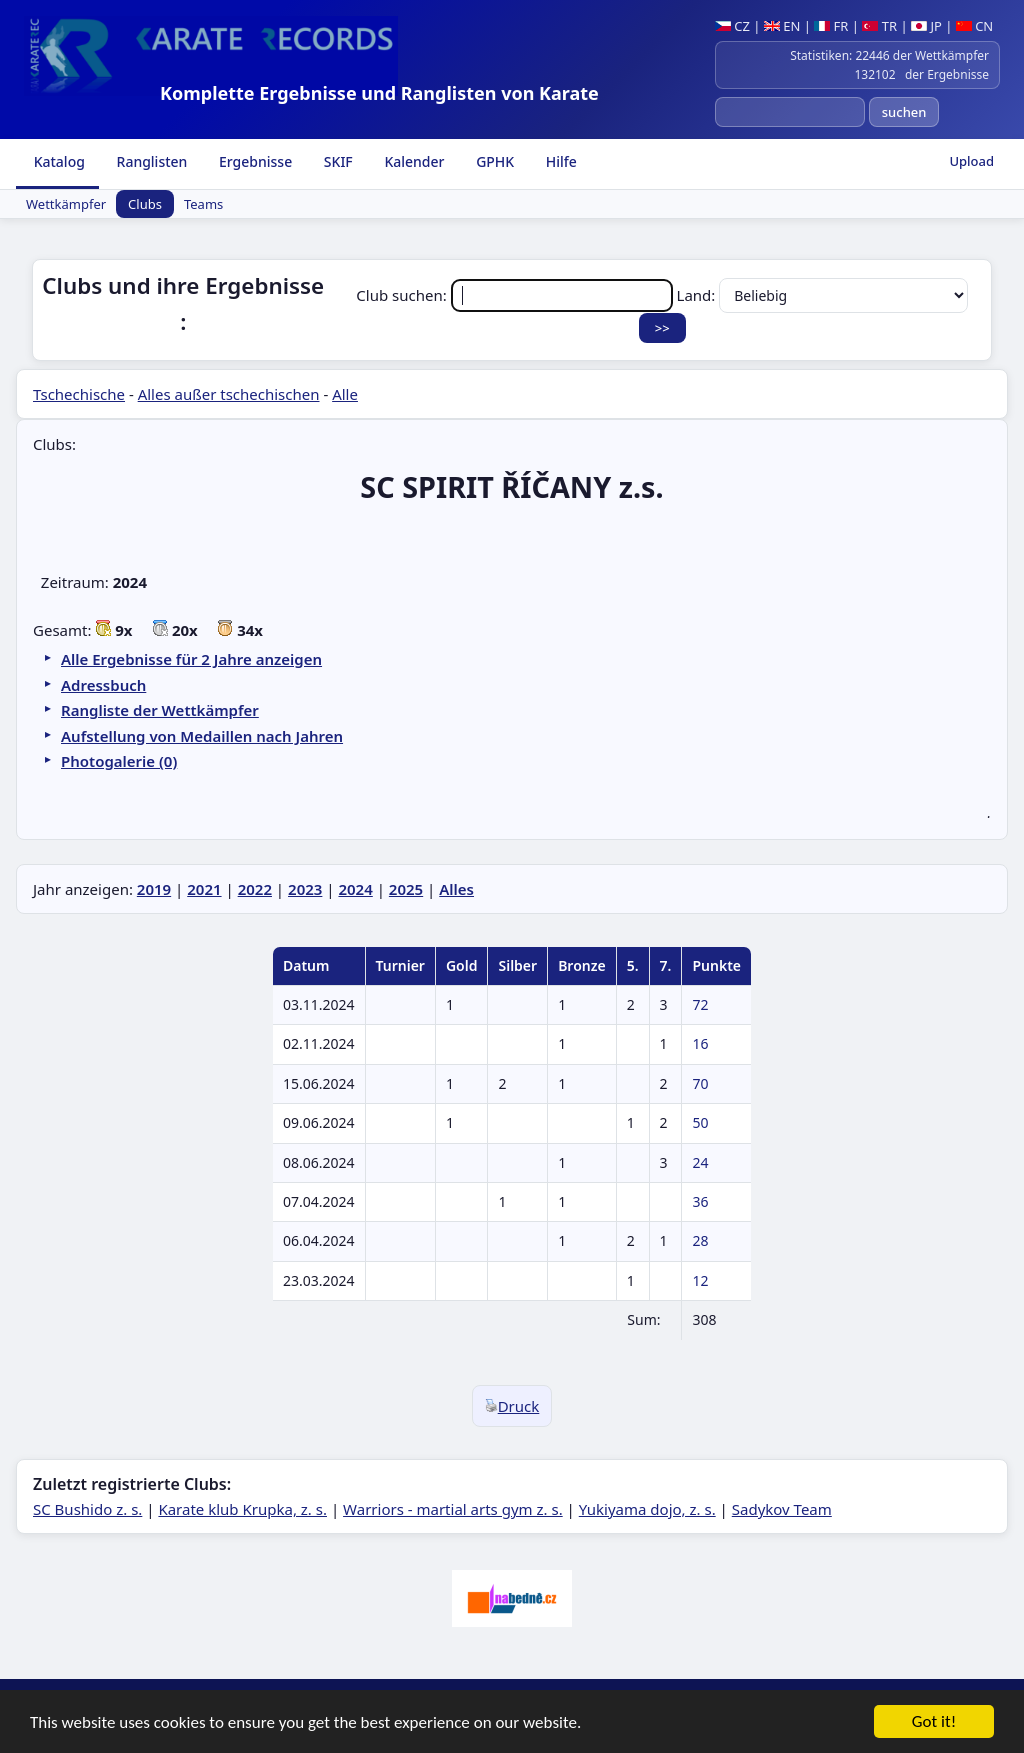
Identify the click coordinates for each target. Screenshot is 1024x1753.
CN (974, 26)
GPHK (494, 161)
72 (700, 1004)
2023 (305, 889)
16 (700, 1043)
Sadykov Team (782, 1509)
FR (831, 26)
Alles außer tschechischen (229, 394)
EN (782, 26)
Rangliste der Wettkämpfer (160, 710)
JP (926, 26)
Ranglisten (150, 161)
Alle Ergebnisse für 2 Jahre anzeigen (191, 659)
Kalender (413, 161)
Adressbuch (103, 685)
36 (700, 1201)
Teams (203, 204)
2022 (255, 889)
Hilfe (559, 161)
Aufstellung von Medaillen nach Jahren (202, 736)
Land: (823, 295)
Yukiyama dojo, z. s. (647, 1509)
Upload (971, 161)
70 (700, 1083)
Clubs (145, 204)
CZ (732, 26)
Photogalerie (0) (119, 761)
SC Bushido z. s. (87, 1509)
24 (700, 1162)
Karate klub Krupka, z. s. (242, 1509)
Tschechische (79, 394)
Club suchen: (516, 295)
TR (879, 26)
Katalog (57, 161)
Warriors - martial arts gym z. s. (453, 1509)
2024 (355, 889)
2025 (406, 889)
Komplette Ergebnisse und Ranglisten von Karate (379, 93)
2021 (204, 889)
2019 (154, 889)
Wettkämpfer (66, 204)
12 (700, 1280)
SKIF (336, 161)
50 (700, 1122)
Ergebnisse (253, 161)
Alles (456, 889)
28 (700, 1240)
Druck (512, 1406)
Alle (345, 394)
